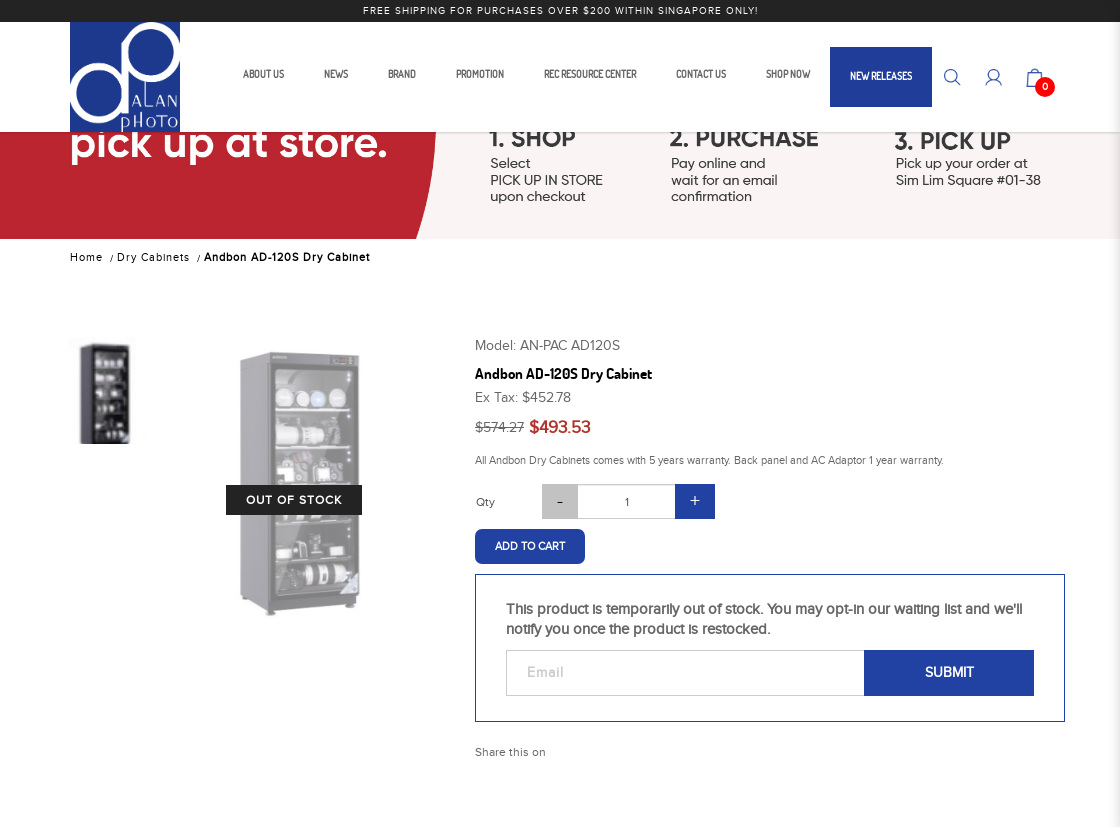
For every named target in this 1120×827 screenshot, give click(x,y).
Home (86, 257)
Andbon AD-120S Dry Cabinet (287, 257)
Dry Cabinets (153, 257)
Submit (949, 673)
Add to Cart (530, 546)
